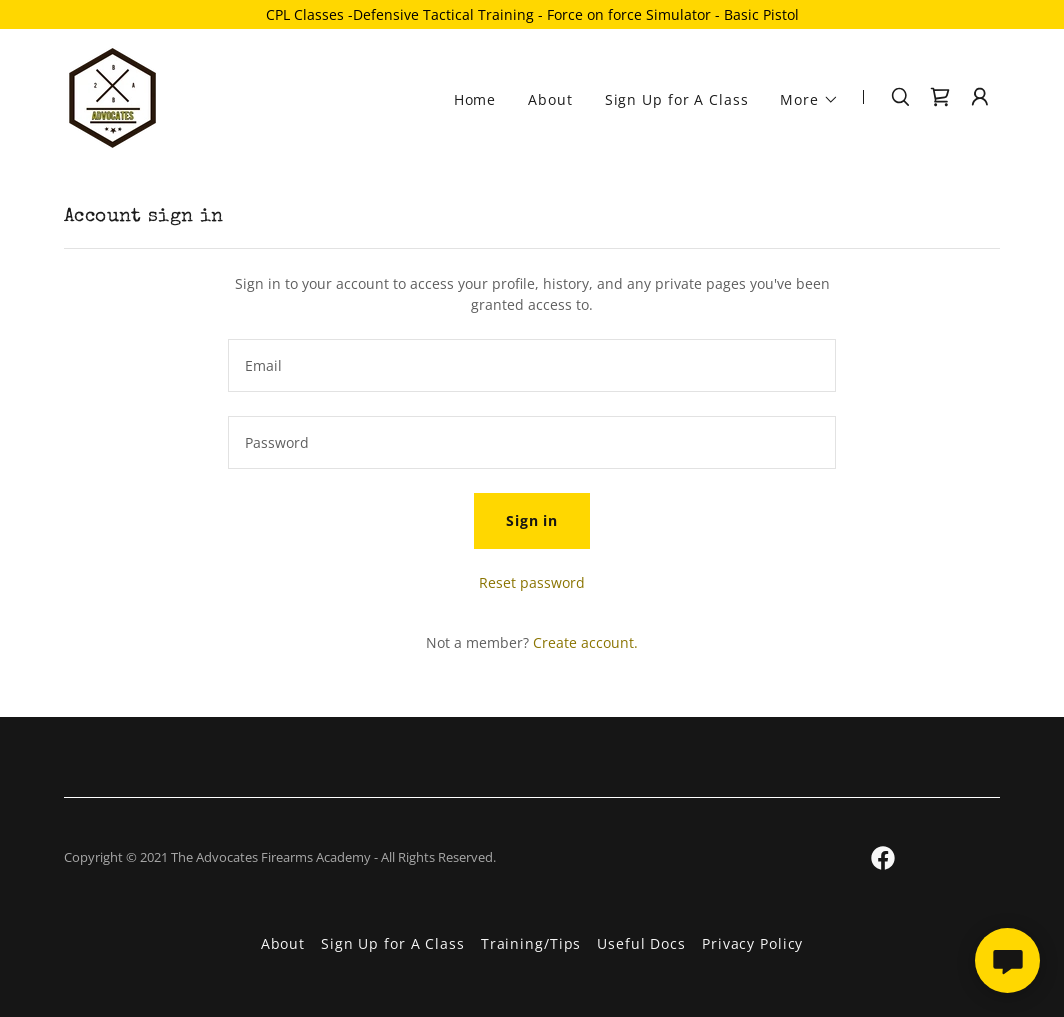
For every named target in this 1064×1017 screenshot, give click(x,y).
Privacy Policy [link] (752, 943)
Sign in (532, 520)
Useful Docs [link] (641, 943)
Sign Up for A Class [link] (677, 99)
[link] (112, 95)
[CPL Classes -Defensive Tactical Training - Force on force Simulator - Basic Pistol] (532, 14)
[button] (809, 100)
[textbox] (532, 365)
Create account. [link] (585, 642)
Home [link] (475, 99)
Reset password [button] (532, 582)
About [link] (550, 99)
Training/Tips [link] (531, 943)
